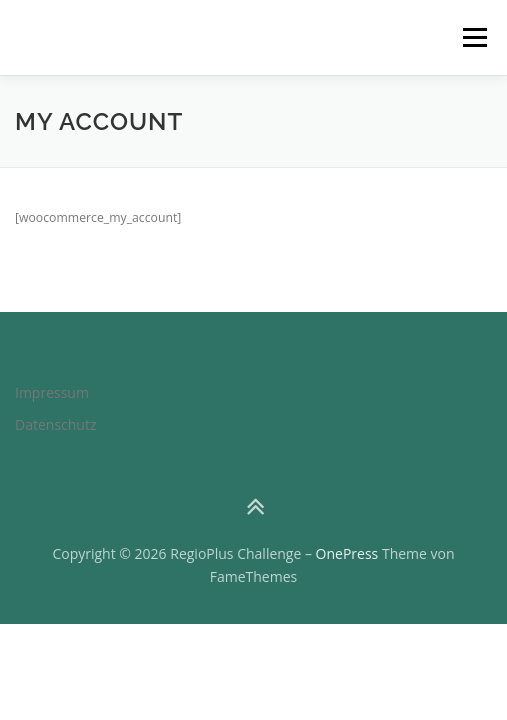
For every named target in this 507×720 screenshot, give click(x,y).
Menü (473, 37)
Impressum (52, 392)
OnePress (347, 553)
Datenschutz (55, 424)
